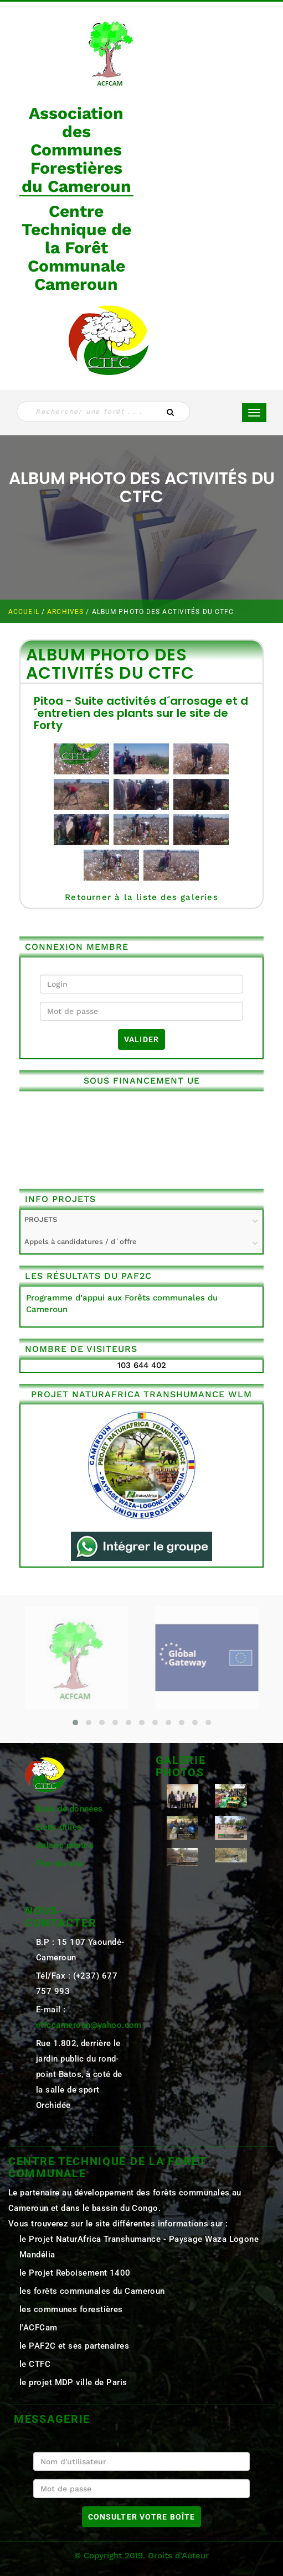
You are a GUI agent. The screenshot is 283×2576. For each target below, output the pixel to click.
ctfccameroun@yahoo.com (89, 2025)
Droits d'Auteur (178, 2556)
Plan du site (59, 1864)
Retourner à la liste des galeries (141, 897)
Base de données (69, 1809)
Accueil (25, 612)
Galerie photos (65, 1845)
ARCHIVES (66, 612)
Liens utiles (58, 1827)
